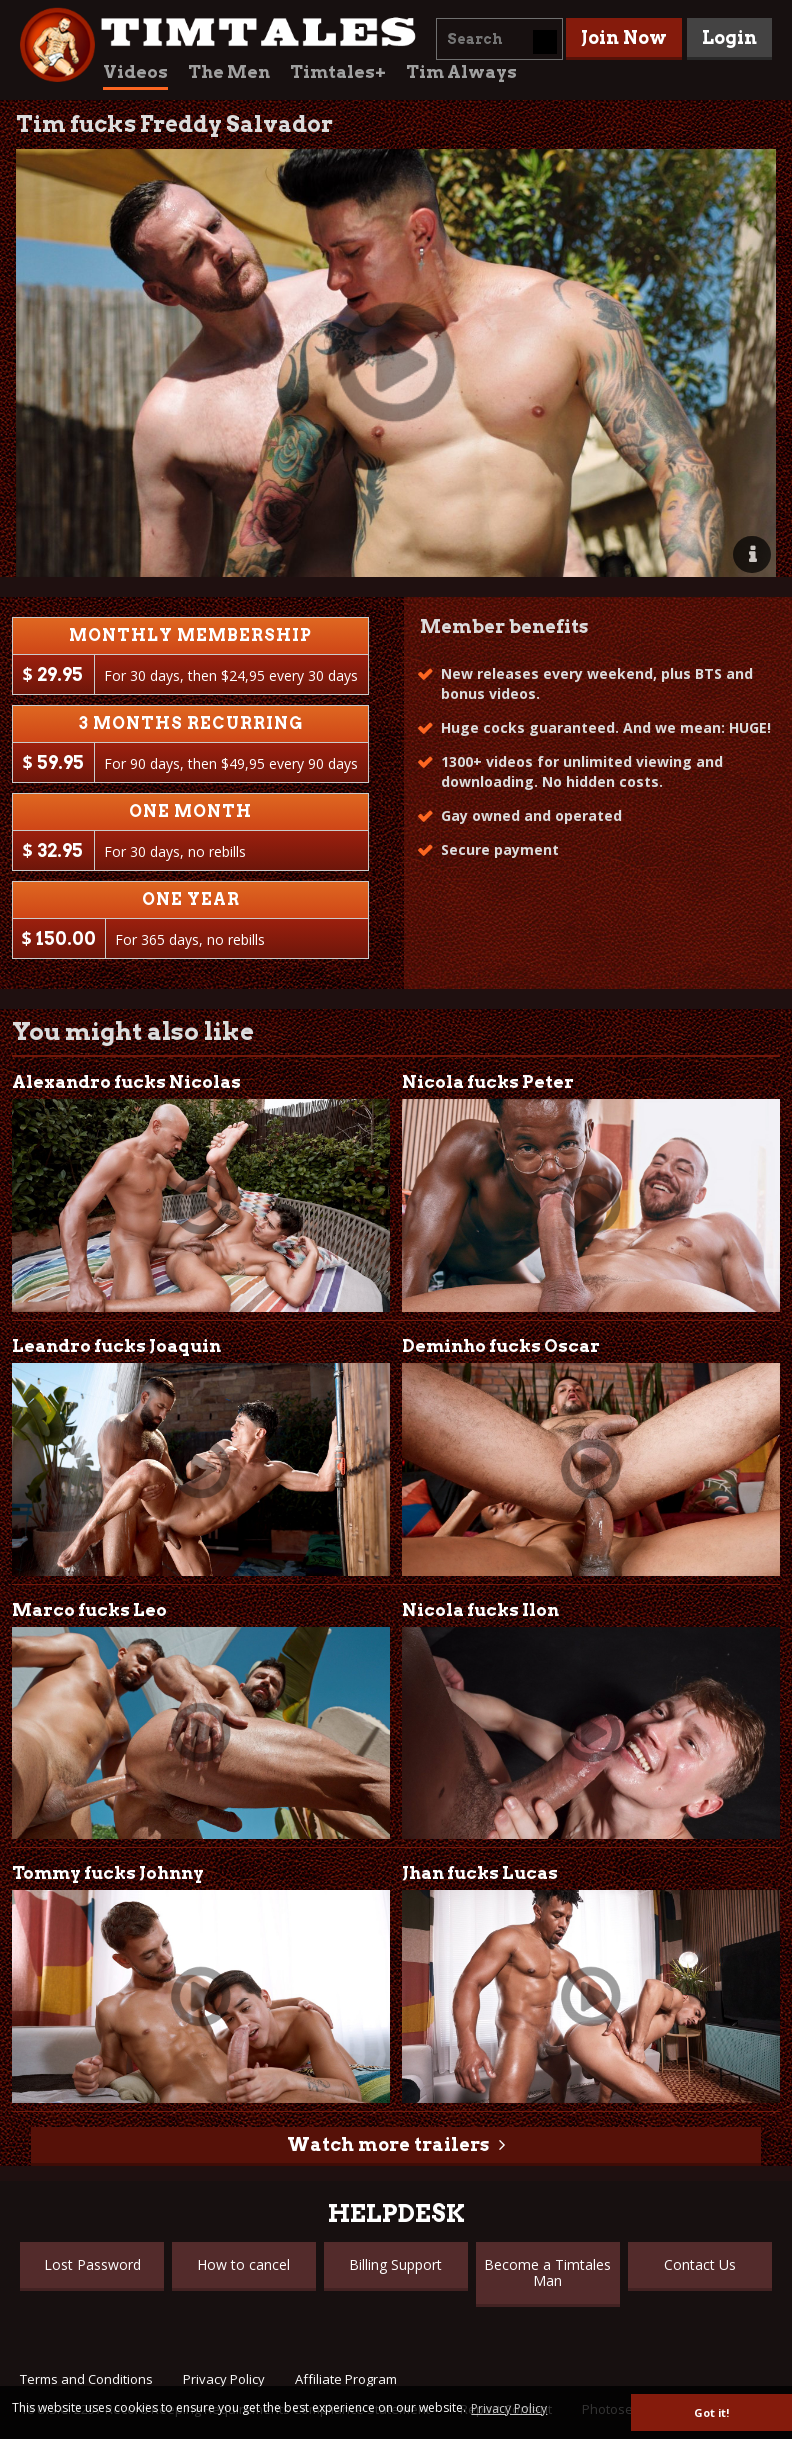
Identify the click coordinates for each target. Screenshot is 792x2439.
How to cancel (243, 2264)
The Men (229, 72)
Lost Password (92, 2264)
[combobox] (499, 39)
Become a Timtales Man (547, 2272)
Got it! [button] (711, 2412)
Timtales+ (338, 72)
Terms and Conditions (86, 2379)
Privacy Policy (224, 2379)
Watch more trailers (388, 2144)
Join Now (624, 37)
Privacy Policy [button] (509, 2408)
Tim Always (461, 72)
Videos (135, 72)
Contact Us (700, 2264)
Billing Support (395, 2264)
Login (729, 37)
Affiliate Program (346, 2379)
